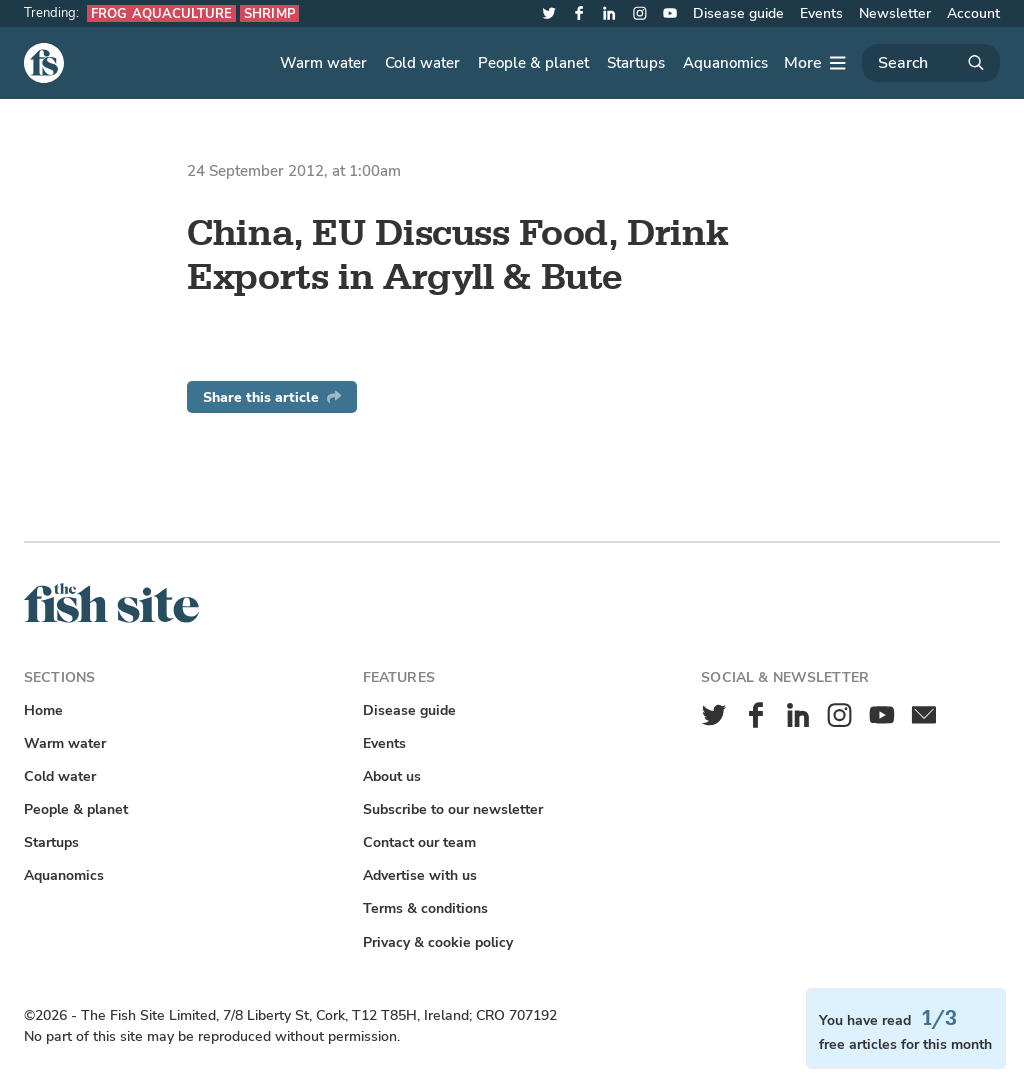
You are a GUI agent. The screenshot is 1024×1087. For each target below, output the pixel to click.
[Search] (931, 63)
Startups (636, 63)
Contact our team (419, 842)
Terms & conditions (425, 908)
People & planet (533, 63)
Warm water (323, 63)
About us (392, 776)
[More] (815, 63)
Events (821, 13)
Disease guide (738, 13)
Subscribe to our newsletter (453, 809)
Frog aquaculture (161, 13)
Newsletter (895, 13)
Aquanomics (725, 63)
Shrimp (269, 13)
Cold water (422, 63)
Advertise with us (420, 875)
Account (973, 13)
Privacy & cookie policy (438, 942)
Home (43, 710)
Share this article (272, 397)
